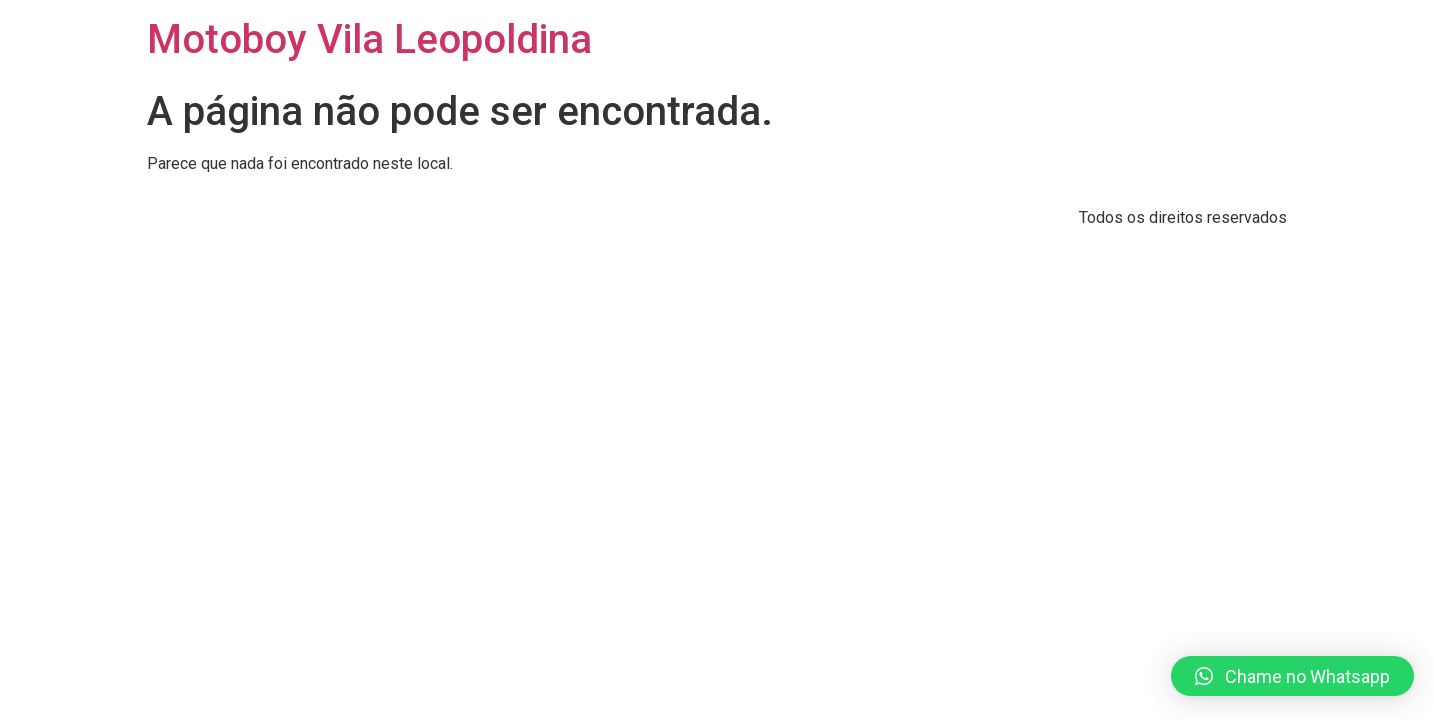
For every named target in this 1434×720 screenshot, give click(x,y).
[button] (1292, 676)
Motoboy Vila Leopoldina (369, 39)
